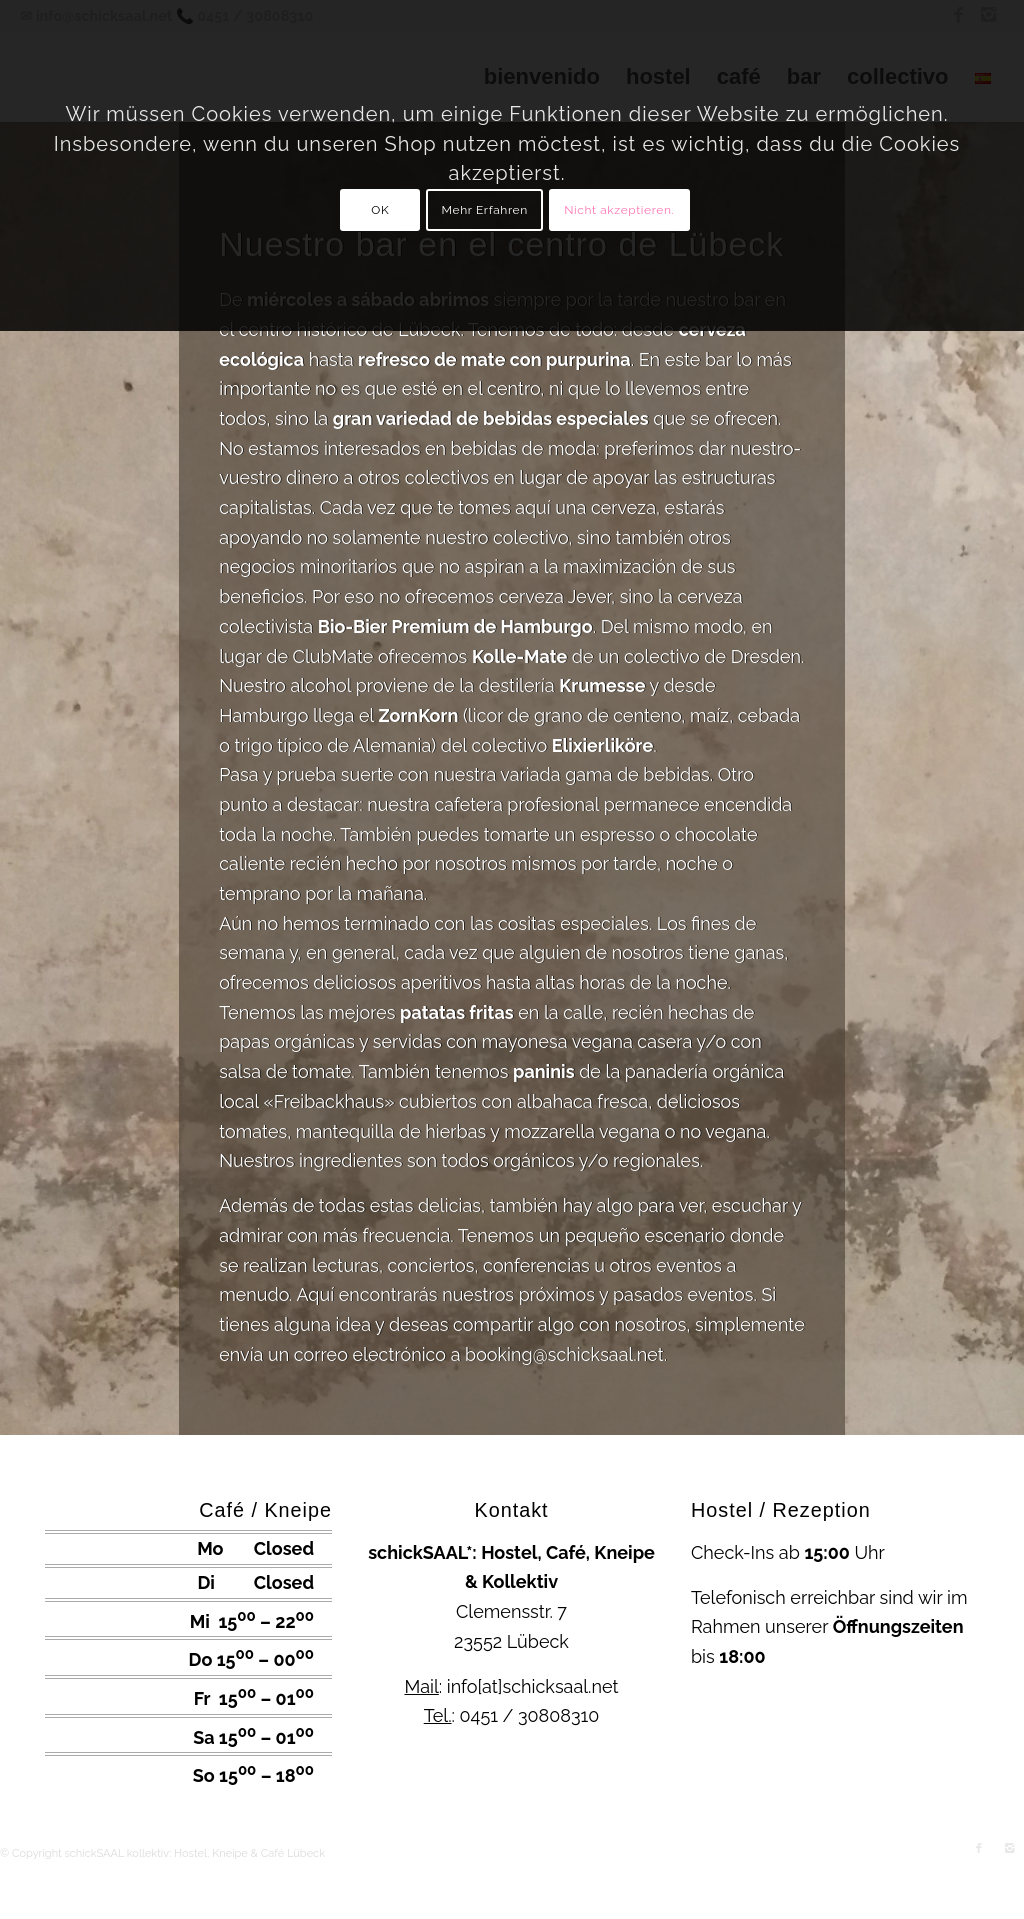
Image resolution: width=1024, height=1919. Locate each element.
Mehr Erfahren (485, 210)
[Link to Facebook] (979, 1849)
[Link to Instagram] (1009, 1849)
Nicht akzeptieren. (619, 210)
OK (380, 210)
